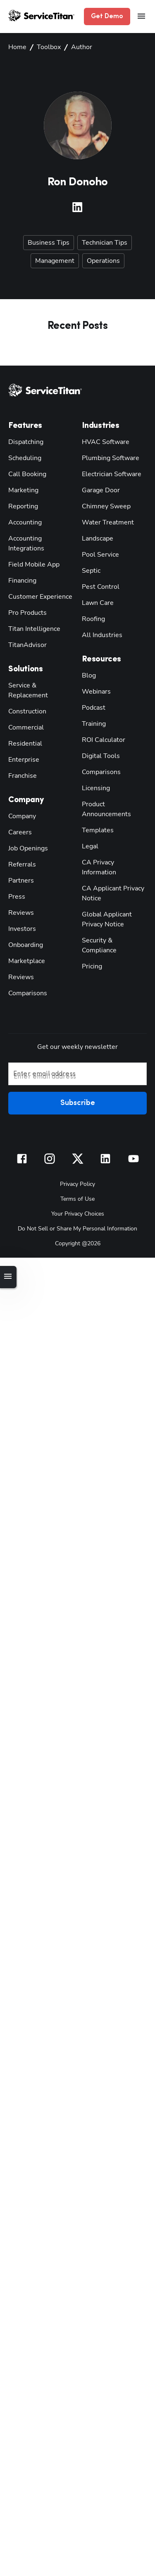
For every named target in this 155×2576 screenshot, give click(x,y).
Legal (89, 834)
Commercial (24, 705)
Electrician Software (109, 472)
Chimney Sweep (103, 504)
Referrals (20, 842)
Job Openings (26, 826)
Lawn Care (96, 600)
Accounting (23, 520)
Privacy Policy (77, 1162)
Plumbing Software (107, 456)
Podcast (92, 705)
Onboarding (24, 923)
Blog (88, 673)
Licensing (95, 786)
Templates (95, 818)
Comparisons (25, 971)
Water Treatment (104, 520)
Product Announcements (114, 802)
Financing (21, 568)
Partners (19, 858)
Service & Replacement (39, 673)
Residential (23, 721)
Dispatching (24, 440)
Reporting (21, 504)
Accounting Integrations (40, 536)
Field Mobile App (31, 552)
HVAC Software (103, 440)
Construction (25, 689)
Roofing (92, 617)
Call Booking (26, 472)
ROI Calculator (102, 737)
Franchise (21, 754)
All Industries (100, 633)
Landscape (96, 536)
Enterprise (22, 737)
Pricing (91, 934)
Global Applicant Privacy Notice (104, 897)
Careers (18, 810)
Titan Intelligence (31, 617)
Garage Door (99, 488)
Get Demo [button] (109, 16)
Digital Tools (99, 754)
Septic (90, 568)
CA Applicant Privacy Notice (111, 871)
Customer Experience (36, 584)
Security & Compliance (113, 918)
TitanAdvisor (25, 633)
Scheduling (23, 456)
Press (15, 874)
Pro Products (25, 600)
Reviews (19, 891)
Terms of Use (77, 1176)
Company (21, 794)
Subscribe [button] (77, 1081)
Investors (20, 907)
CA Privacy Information (114, 850)
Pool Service (98, 552)
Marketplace (24, 939)
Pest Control (98, 584)
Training (93, 721)
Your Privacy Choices (77, 1191)
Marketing (22, 488)
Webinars (94, 689)
